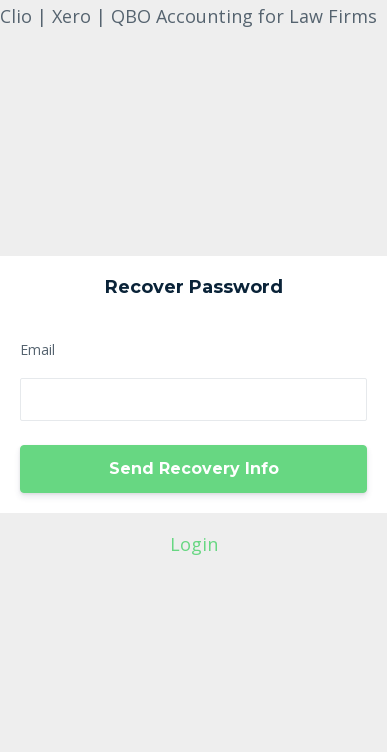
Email (37, 349)
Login (194, 544)
